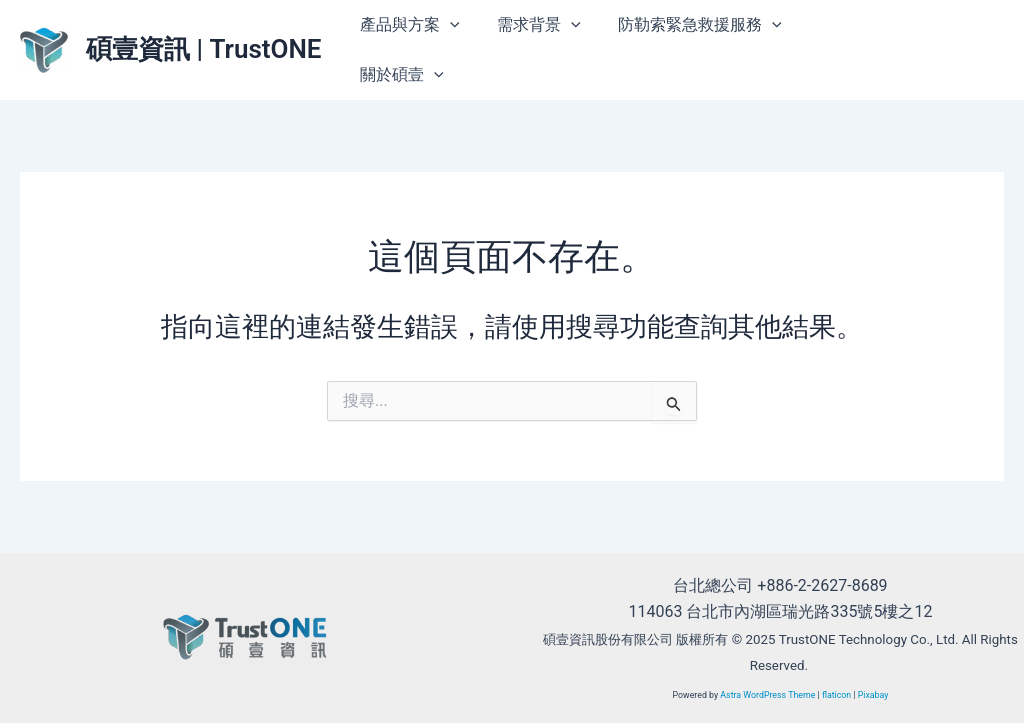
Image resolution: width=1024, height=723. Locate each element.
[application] (448, 25)
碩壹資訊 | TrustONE (204, 49)
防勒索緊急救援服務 (687, 25)
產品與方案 (408, 25)
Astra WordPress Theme (767, 695)
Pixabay (873, 695)
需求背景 (531, 25)
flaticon (836, 695)
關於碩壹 (400, 75)
